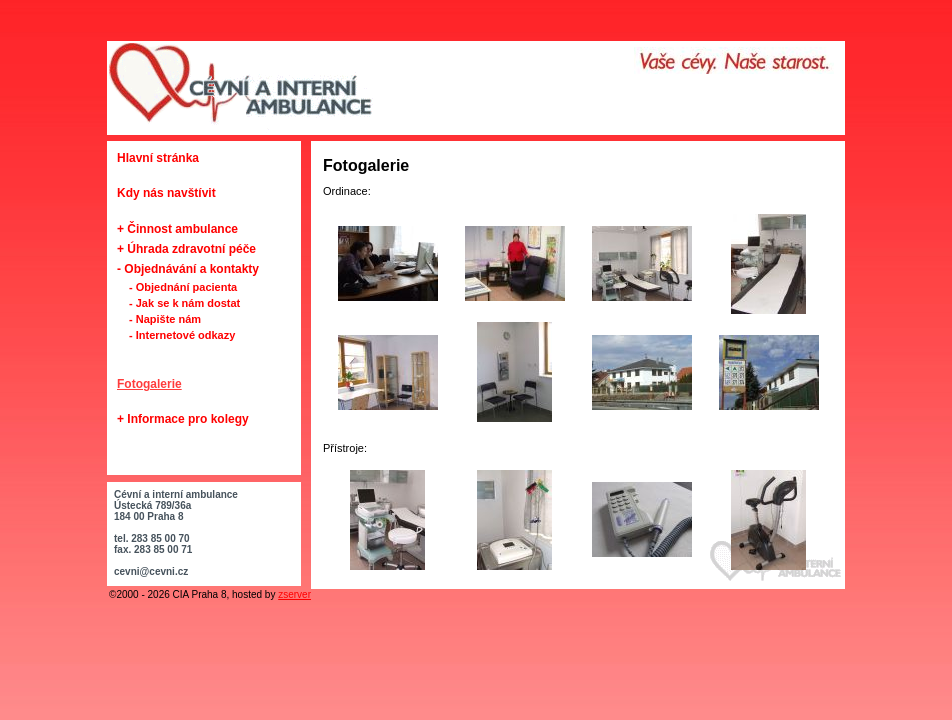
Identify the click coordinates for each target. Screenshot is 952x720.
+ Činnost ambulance (177, 229)
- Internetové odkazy (182, 335)
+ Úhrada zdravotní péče (186, 249)
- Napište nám (165, 319)
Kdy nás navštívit (166, 193)
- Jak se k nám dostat (184, 303)
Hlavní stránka (158, 158)
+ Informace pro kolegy (183, 419)
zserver (294, 594)
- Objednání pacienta (183, 287)
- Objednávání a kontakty (188, 269)
